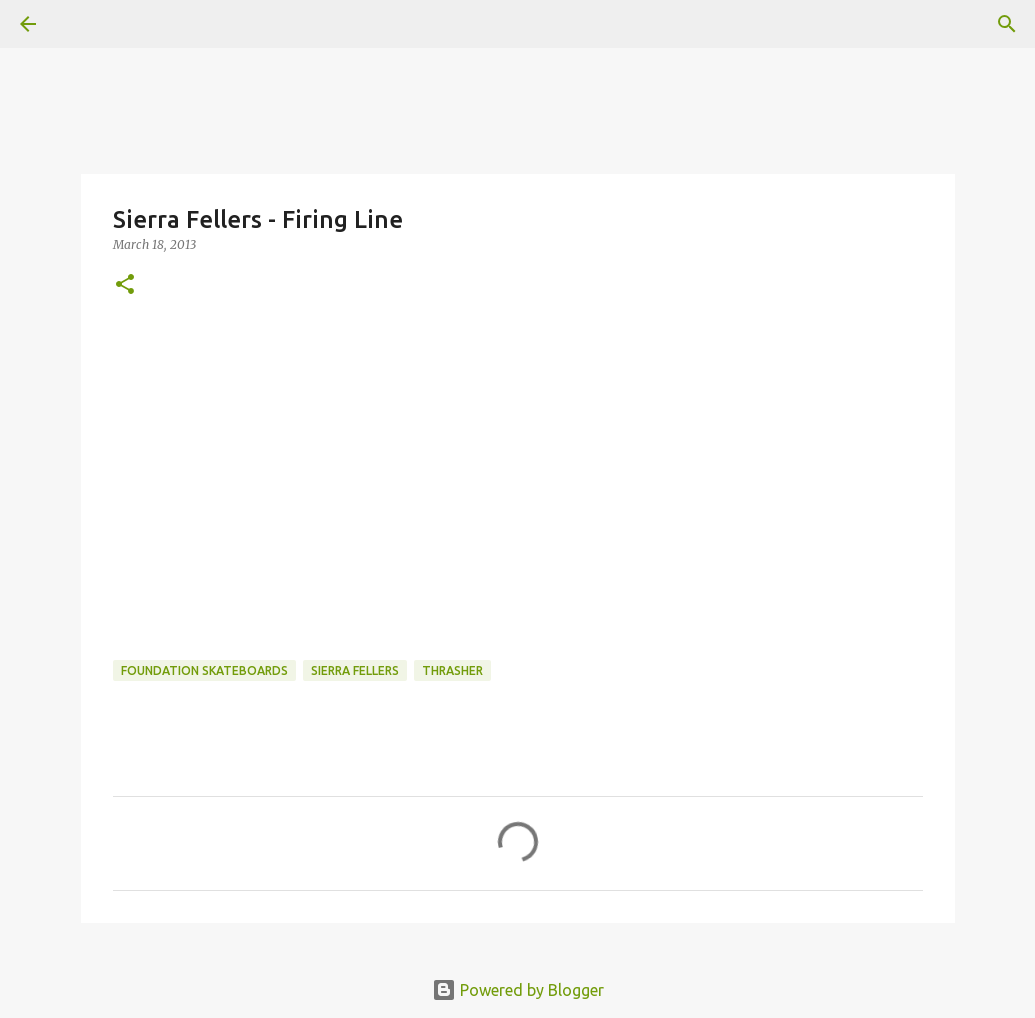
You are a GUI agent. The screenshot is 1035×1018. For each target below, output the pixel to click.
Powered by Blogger (518, 990)
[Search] (1007, 24)
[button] (125, 285)
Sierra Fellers (355, 670)
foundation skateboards (204, 670)
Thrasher (452, 670)
